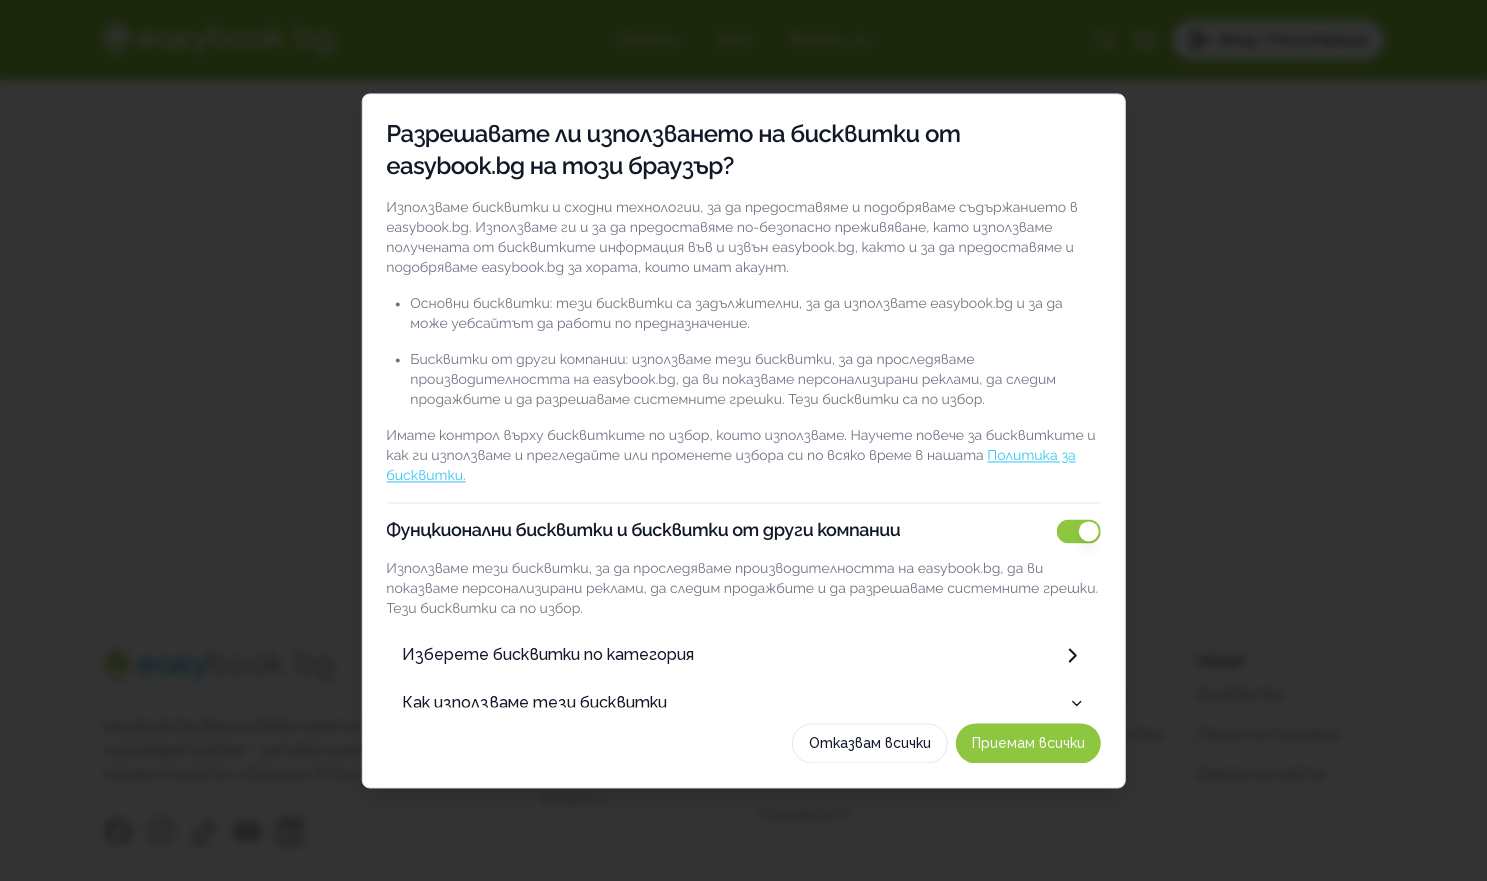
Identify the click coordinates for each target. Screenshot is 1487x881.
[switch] (1081, 526)
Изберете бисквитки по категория (744, 650)
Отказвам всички (872, 748)
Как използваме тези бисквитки (744, 697)
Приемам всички (1030, 748)
